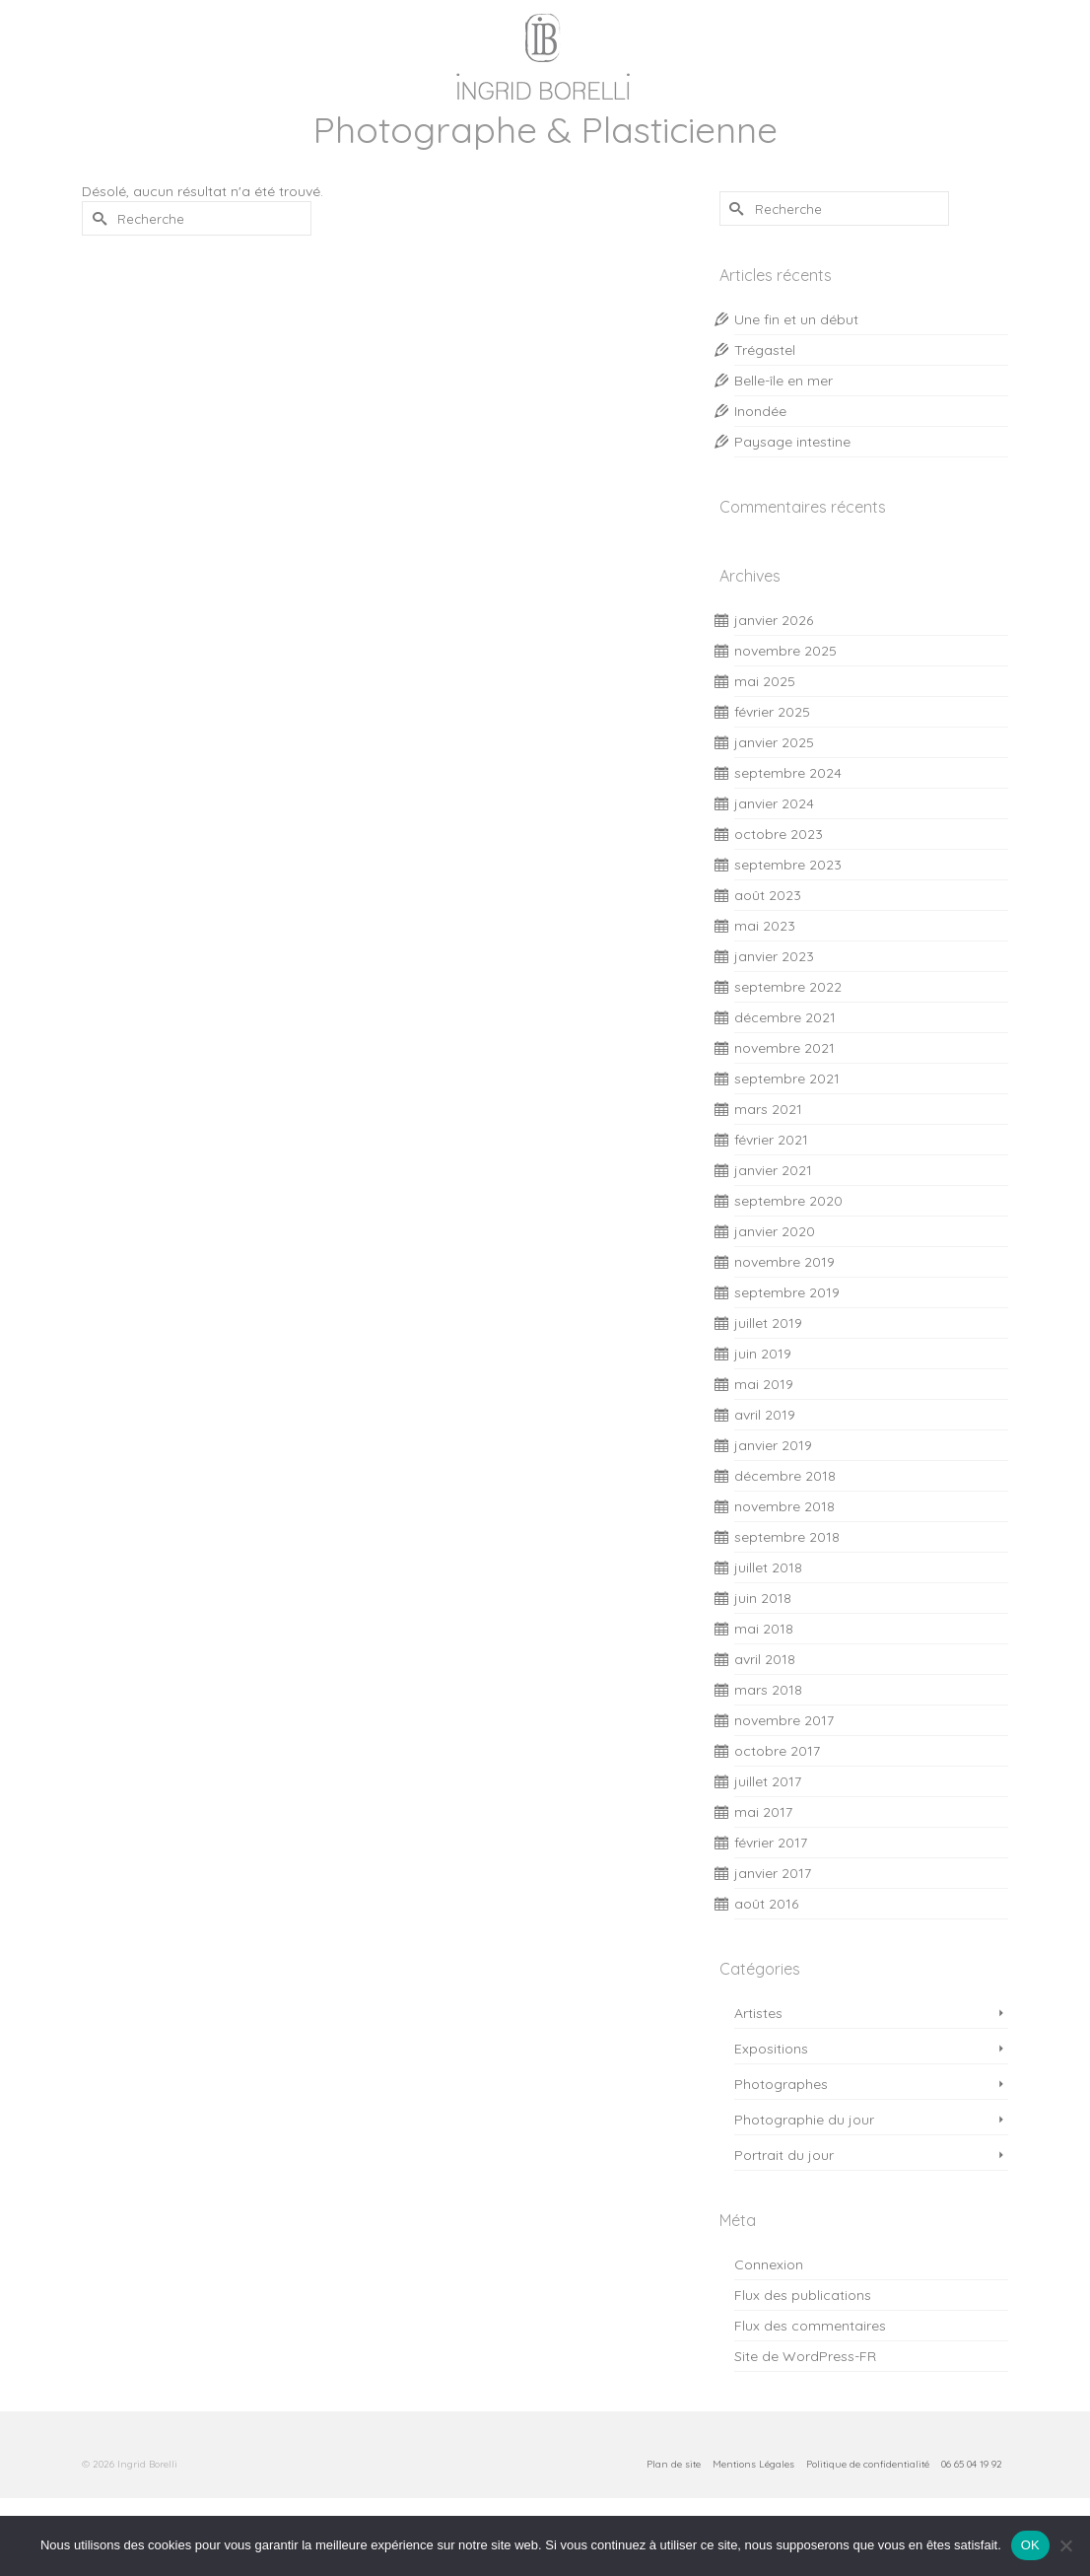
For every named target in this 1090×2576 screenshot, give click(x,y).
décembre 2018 (785, 1476)
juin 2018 (762, 1598)
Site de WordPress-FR (805, 2356)
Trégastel (764, 350)
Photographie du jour (804, 2119)
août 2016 (766, 1904)
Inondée (760, 411)
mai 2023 (764, 926)
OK (1030, 2545)
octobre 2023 (778, 834)
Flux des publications (802, 2295)
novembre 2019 (784, 1262)
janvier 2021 (773, 1170)
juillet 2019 (768, 1323)
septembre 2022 (788, 987)
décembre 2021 (785, 1017)
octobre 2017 (777, 1751)
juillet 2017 (767, 1781)
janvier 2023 (774, 956)
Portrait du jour (784, 2155)
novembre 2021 (784, 1048)
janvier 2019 (773, 1445)
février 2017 (770, 1842)
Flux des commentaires (810, 2325)
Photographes (781, 2084)
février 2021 (771, 1140)
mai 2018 (763, 1628)
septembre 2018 (787, 1537)
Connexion (768, 2264)
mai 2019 (763, 1384)
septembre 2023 (788, 864)
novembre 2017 (784, 1720)
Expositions (771, 2048)
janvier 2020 (774, 1231)
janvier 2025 (774, 742)
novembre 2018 (784, 1506)
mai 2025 (764, 681)
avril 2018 (764, 1659)
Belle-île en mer (783, 380)
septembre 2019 (787, 1292)
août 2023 (767, 895)
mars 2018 (768, 1690)
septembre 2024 (788, 773)
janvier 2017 (772, 1873)
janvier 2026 (773, 620)
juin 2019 (762, 1353)
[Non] (1065, 2545)
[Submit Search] (96, 218)
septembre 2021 (787, 1078)
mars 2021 (768, 1109)
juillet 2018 (768, 1567)
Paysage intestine (792, 442)
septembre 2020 (788, 1201)
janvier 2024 (774, 803)
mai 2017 (763, 1812)
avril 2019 (764, 1415)
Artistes (758, 2013)
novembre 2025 (785, 651)
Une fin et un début (796, 319)
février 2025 (772, 712)
